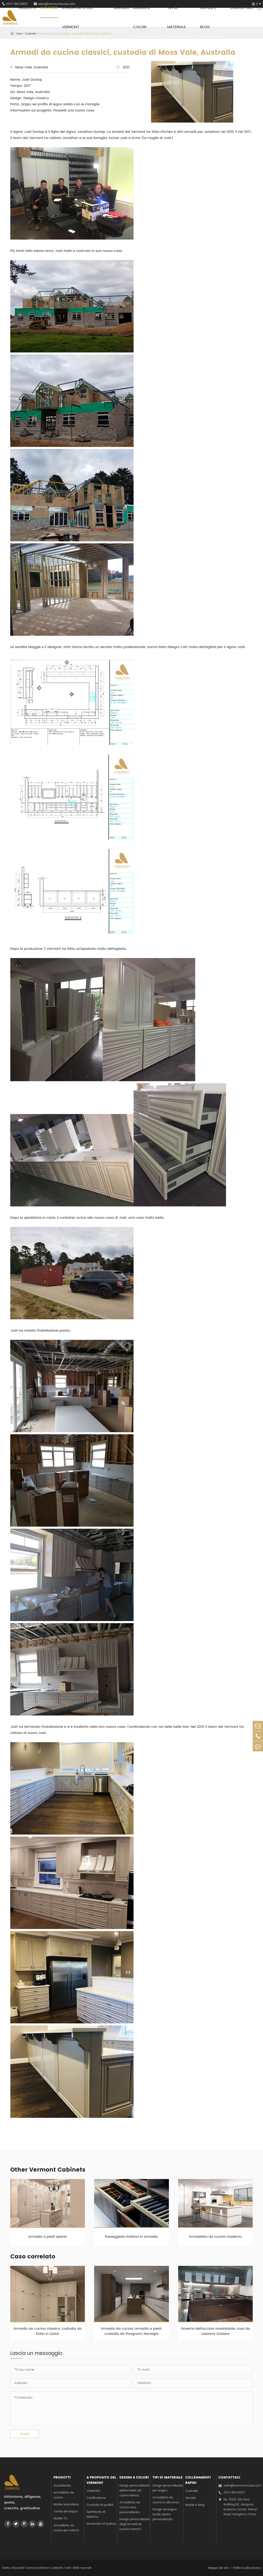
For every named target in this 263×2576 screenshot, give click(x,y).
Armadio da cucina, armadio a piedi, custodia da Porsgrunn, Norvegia (131, 2331)
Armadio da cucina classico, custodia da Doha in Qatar (48, 2331)
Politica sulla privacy (247, 2568)
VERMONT (93, 2491)
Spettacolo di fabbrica (96, 2514)
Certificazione (96, 2498)
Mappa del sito (218, 2568)
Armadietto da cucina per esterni (66, 2528)
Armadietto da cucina (63, 2495)
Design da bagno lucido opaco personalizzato (164, 2514)
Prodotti (62, 2477)
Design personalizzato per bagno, (167, 2488)
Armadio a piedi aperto (47, 2236)
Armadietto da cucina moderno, (215, 2236)
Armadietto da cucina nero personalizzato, (129, 2507)
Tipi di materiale (167, 2477)
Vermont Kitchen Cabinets (44, 2568)
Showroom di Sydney (101, 2523)
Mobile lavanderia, (66, 2504)
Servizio (190, 2498)
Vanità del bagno (65, 2511)
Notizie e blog (194, 2505)
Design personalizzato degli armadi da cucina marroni (134, 2524)
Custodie (191, 2491)
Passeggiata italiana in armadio (131, 2236)
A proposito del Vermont (101, 2480)
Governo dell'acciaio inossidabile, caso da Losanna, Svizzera (215, 2331)
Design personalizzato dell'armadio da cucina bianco (134, 2490)
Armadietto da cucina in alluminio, (165, 2500)
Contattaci (229, 2477)
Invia (25, 2434)
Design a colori (134, 2477)
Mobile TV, (60, 2518)
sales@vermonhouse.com (239, 2485)
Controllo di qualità (100, 2505)
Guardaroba (62, 2485)
